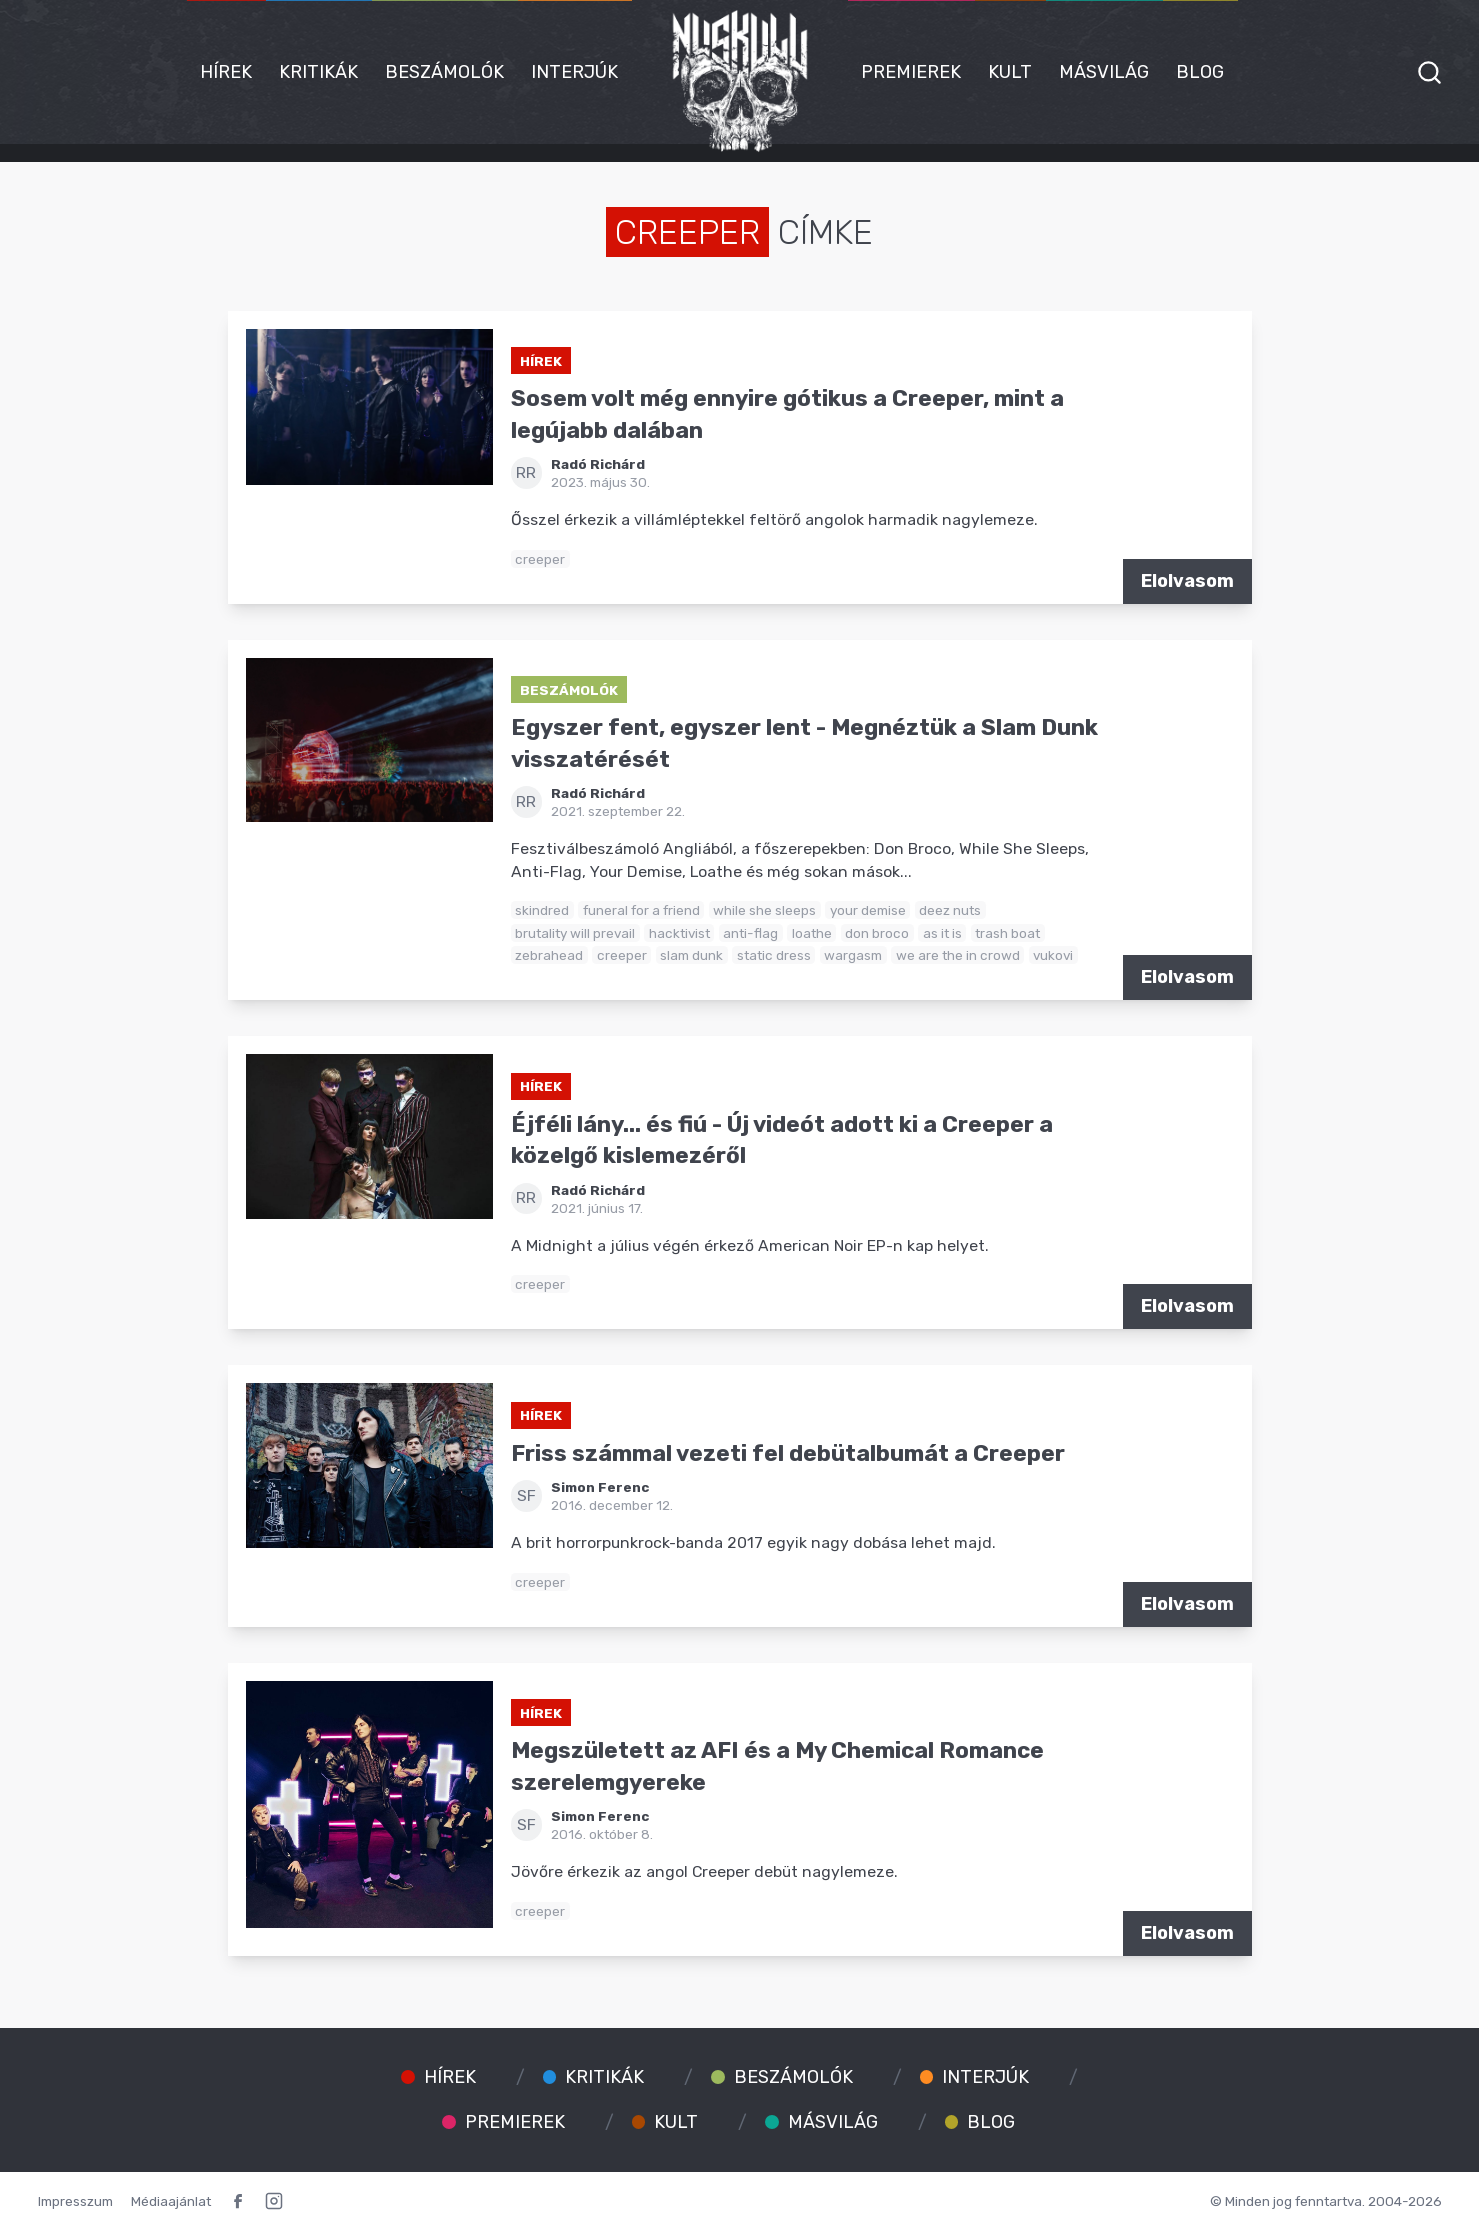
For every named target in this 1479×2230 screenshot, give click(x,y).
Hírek (226, 72)
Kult (1010, 72)
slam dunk (691, 955)
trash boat (1007, 933)
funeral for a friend (641, 910)
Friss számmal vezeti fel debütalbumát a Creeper (788, 1453)
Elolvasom (1187, 581)
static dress (774, 955)
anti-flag (750, 933)
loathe (812, 933)
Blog (1200, 72)
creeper (540, 559)
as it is (942, 933)
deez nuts (950, 910)
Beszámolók (444, 72)
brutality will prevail (575, 933)
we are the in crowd (958, 955)
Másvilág (1104, 72)
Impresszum (75, 2201)
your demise (868, 910)
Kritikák (318, 72)
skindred (542, 910)
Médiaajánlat (171, 2201)
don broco (877, 933)
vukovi (1053, 955)
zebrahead (549, 955)
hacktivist (679, 933)
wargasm (853, 955)
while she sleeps (764, 910)
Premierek (911, 72)
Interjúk (574, 72)
